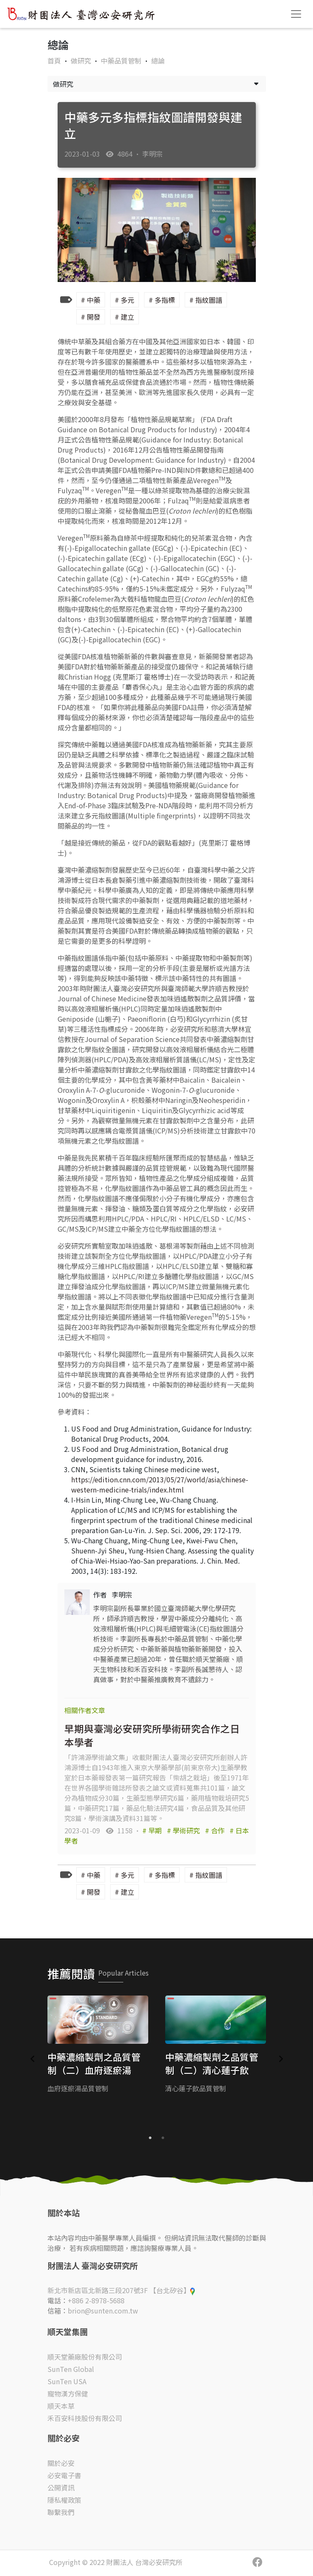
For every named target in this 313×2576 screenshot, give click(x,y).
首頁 (54, 60)
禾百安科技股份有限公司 (84, 2418)
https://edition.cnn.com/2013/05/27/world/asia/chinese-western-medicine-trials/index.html (159, 1484)
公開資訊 (61, 2487)
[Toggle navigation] (296, 14)
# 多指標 (162, 300)
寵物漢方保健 (67, 2393)
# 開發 (90, 317)
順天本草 (61, 2406)
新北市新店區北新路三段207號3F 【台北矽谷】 (121, 2290)
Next (281, 2059)
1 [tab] (150, 2138)
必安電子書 (64, 2475)
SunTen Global (70, 2369)
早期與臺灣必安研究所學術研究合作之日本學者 (152, 1735)
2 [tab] (163, 2138)
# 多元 (124, 300)
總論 (158, 60)
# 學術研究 (184, 1830)
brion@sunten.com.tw (103, 2310)
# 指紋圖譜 (205, 300)
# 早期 (152, 1830)
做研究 (82, 60)
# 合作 (215, 1830)
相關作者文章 (84, 1710)
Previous (32, 2059)
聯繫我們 (61, 2512)
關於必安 (61, 2463)
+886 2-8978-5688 (96, 2300)
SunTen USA (66, 2381)
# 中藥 (90, 300)
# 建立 (124, 317)
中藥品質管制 (122, 60)
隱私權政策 (64, 2500)
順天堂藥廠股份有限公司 (84, 2357)
